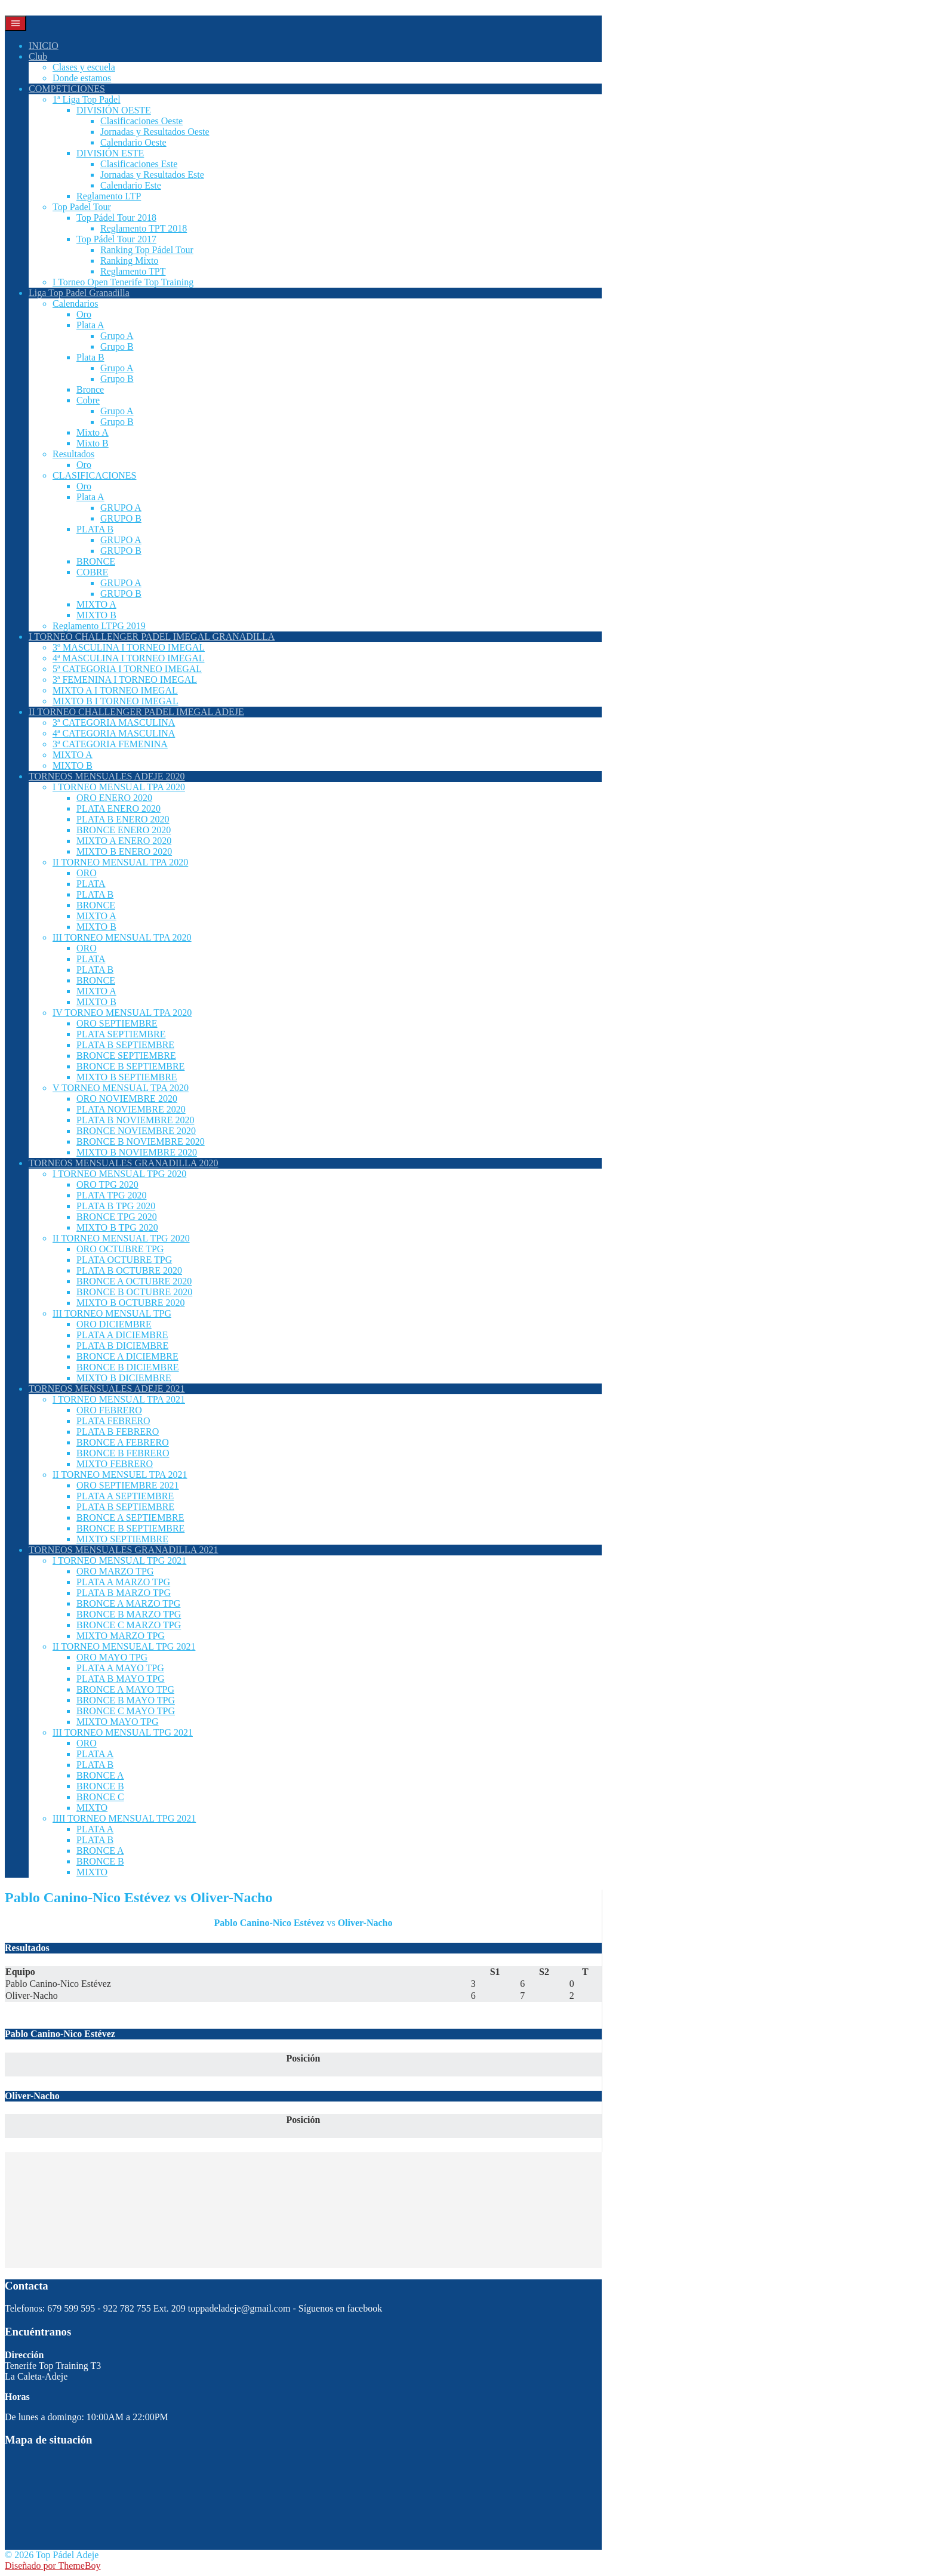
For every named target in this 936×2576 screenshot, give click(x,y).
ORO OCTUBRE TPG (120, 1249)
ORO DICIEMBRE (114, 1324)
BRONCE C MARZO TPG (128, 1625)
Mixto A (92, 432)
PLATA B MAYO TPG (120, 1679)
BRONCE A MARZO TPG (128, 1603)
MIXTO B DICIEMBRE (123, 1378)
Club (38, 56)
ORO (86, 873)
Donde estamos (82, 78)
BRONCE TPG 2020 (116, 1217)
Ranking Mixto (129, 260)
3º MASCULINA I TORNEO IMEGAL (129, 647)
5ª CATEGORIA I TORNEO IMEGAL (127, 669)
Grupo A (117, 336)
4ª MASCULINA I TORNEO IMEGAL (129, 658)
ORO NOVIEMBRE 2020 (126, 1098)
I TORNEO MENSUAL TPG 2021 (119, 1560)
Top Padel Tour (82, 207)
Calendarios (75, 303)
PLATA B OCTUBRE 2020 (129, 1270)
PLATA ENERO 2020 (118, 808)
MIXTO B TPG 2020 (117, 1227)
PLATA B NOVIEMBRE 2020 (135, 1120)
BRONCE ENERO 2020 (123, 830)
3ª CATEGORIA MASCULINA (114, 722)
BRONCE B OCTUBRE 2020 (134, 1292)
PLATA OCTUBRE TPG (124, 1260)
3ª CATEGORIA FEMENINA (110, 744)
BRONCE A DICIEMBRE (127, 1356)
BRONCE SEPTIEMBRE (126, 1055)
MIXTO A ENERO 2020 (123, 841)
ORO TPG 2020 (107, 1184)
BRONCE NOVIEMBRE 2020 (136, 1131)
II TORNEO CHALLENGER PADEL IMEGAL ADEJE (136, 712)
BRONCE (95, 561)
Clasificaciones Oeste (141, 121)
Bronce (90, 389)
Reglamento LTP (108, 196)
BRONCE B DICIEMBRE (127, 1367)
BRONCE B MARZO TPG (128, 1614)
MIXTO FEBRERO (114, 1464)
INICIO (44, 46)
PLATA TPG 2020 (111, 1195)
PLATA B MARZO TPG (123, 1593)
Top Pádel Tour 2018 (116, 217)
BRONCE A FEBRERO (122, 1442)
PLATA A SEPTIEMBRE (125, 1496)
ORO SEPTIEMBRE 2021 (127, 1485)
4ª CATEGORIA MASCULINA (114, 733)
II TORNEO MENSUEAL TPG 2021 (124, 1646)
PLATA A (94, 1754)
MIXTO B (96, 615)
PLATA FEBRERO (113, 1421)
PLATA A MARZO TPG (123, 1582)
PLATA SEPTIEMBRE (120, 1034)
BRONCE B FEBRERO (123, 1453)
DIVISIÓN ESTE (110, 153)
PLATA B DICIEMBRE (122, 1346)
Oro (83, 314)
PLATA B (94, 529)
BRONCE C (100, 1797)
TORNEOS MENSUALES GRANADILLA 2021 (123, 1550)
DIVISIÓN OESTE (113, 110)
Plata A (90, 325)
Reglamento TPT (132, 271)
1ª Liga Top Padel (87, 99)
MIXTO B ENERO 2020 (124, 851)
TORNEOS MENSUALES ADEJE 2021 (107, 1388)
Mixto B (92, 443)
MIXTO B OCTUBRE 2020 (130, 1303)
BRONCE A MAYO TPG (125, 1689)
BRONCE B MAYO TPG (125, 1700)
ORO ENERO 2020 (114, 798)
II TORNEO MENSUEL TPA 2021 (120, 1474)
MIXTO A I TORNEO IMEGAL (115, 690)
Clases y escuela (84, 67)
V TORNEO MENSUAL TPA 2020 (121, 1088)
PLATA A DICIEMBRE (122, 1335)
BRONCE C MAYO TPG (125, 1711)
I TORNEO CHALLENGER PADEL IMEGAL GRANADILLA (152, 636)
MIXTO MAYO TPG (117, 1722)
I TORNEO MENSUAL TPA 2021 (119, 1399)
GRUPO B (120, 518)
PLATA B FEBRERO (117, 1431)
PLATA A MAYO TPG (120, 1668)
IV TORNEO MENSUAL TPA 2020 (122, 1012)
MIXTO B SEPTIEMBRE (126, 1077)
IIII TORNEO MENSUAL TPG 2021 (124, 1818)
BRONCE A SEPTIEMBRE (130, 1517)
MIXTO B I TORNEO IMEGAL (115, 701)
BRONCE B (100, 1786)
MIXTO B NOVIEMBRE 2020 (136, 1152)
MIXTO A (96, 604)
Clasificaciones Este (138, 164)
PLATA (91, 884)
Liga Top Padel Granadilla (79, 293)
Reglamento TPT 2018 (143, 228)
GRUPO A (120, 508)
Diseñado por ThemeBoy (53, 2565)
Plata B (90, 357)
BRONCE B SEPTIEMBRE (130, 1066)
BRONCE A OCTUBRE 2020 (134, 1281)
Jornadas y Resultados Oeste (155, 132)
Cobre (88, 400)
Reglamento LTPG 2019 (99, 626)
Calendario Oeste (133, 142)
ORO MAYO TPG (111, 1657)
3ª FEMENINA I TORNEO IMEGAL (125, 679)
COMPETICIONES (67, 89)
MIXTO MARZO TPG (120, 1636)
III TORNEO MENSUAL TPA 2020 (122, 937)
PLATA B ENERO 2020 (123, 819)
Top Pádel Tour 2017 (116, 239)
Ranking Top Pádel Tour (146, 250)
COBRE (92, 572)
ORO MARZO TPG (115, 1571)
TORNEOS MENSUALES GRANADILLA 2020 (123, 1163)
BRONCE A (100, 1775)
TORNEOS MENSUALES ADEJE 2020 (107, 776)
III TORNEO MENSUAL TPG (112, 1313)
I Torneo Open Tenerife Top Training (123, 282)
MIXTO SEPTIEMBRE (122, 1539)
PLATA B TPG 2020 (115, 1206)
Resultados (73, 454)
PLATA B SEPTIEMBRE (125, 1045)
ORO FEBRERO (109, 1410)
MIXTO (91, 1807)
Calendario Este (130, 185)
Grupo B (117, 346)
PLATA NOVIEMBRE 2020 (131, 1109)
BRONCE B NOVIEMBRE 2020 (140, 1141)
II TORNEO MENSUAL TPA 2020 (120, 862)
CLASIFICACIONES (94, 475)
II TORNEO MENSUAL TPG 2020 (121, 1238)
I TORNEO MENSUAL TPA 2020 (119, 787)
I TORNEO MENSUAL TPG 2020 (119, 1174)
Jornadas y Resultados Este (152, 175)
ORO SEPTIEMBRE (117, 1023)
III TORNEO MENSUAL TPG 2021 (123, 1732)
